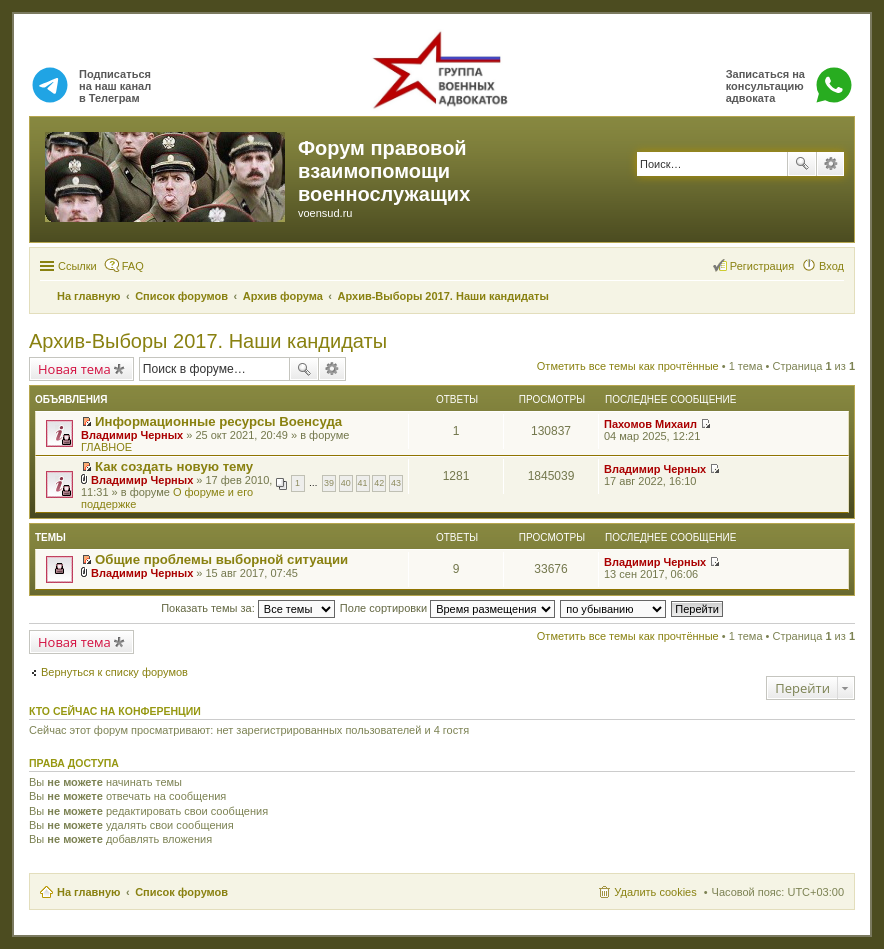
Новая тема (74, 369)
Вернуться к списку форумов (114, 672)
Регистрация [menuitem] (762, 266)
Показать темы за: (248, 608)
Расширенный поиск (830, 164)
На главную (88, 892)
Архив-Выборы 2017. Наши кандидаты (208, 341)
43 (396, 483)
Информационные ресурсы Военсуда (218, 421)
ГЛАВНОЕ (106, 447)
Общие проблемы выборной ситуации (221, 559)
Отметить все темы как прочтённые (628, 366)
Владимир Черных (132, 435)
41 (363, 483)
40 (346, 483)
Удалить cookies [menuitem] (655, 892)
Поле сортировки (447, 608)
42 (379, 483)
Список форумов (181, 892)
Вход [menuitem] (831, 266)
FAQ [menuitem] (133, 266)
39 (329, 483)
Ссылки (77, 266)
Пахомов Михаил (650, 424)
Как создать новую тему (174, 466)
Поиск (802, 164)
